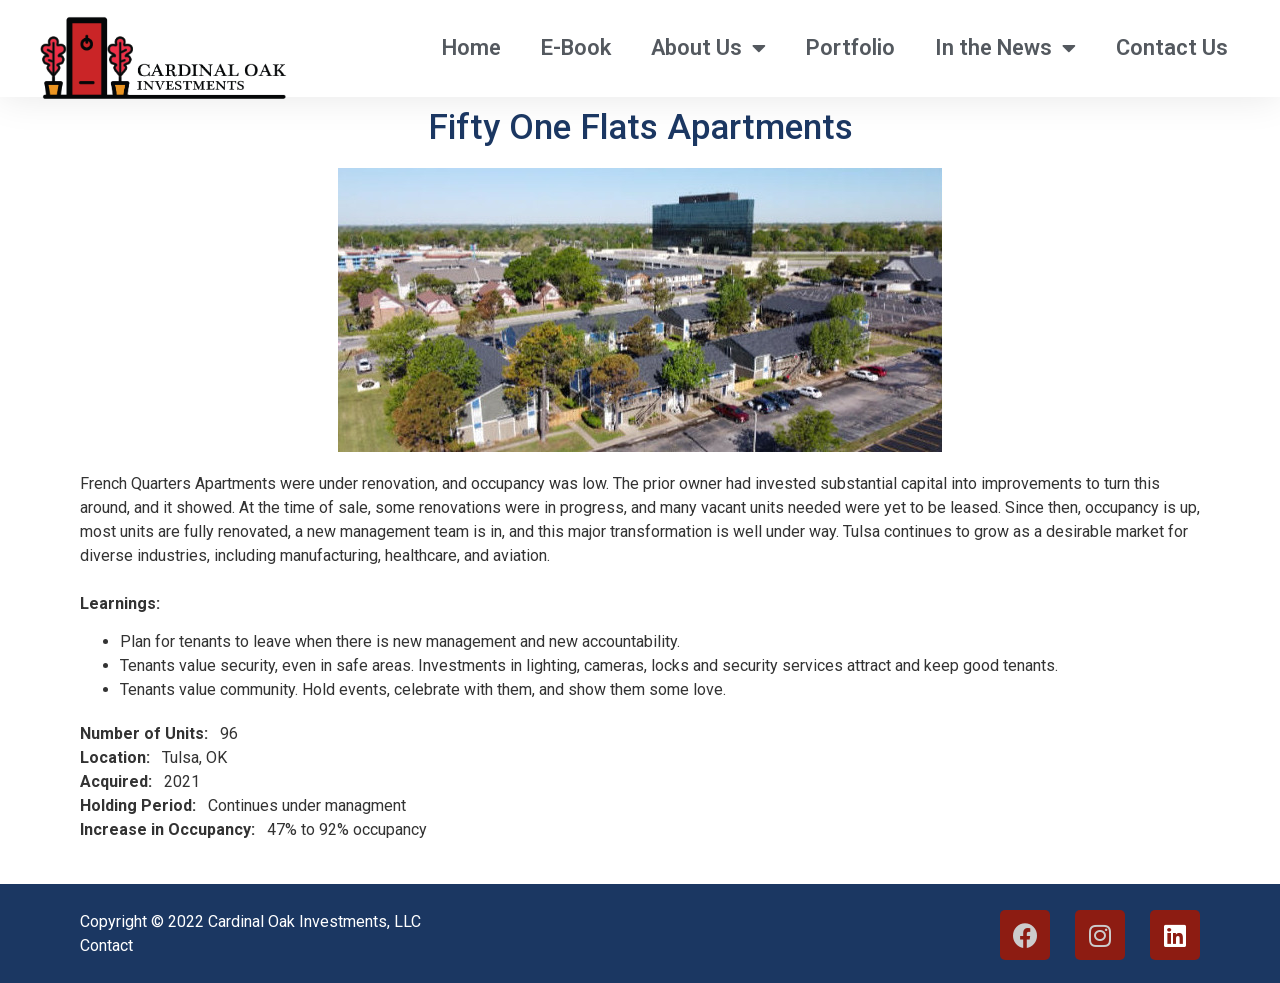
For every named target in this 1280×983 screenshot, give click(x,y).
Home (471, 47)
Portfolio (850, 47)
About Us (708, 48)
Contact (106, 945)
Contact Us (1172, 47)
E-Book (576, 47)
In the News (1005, 48)
